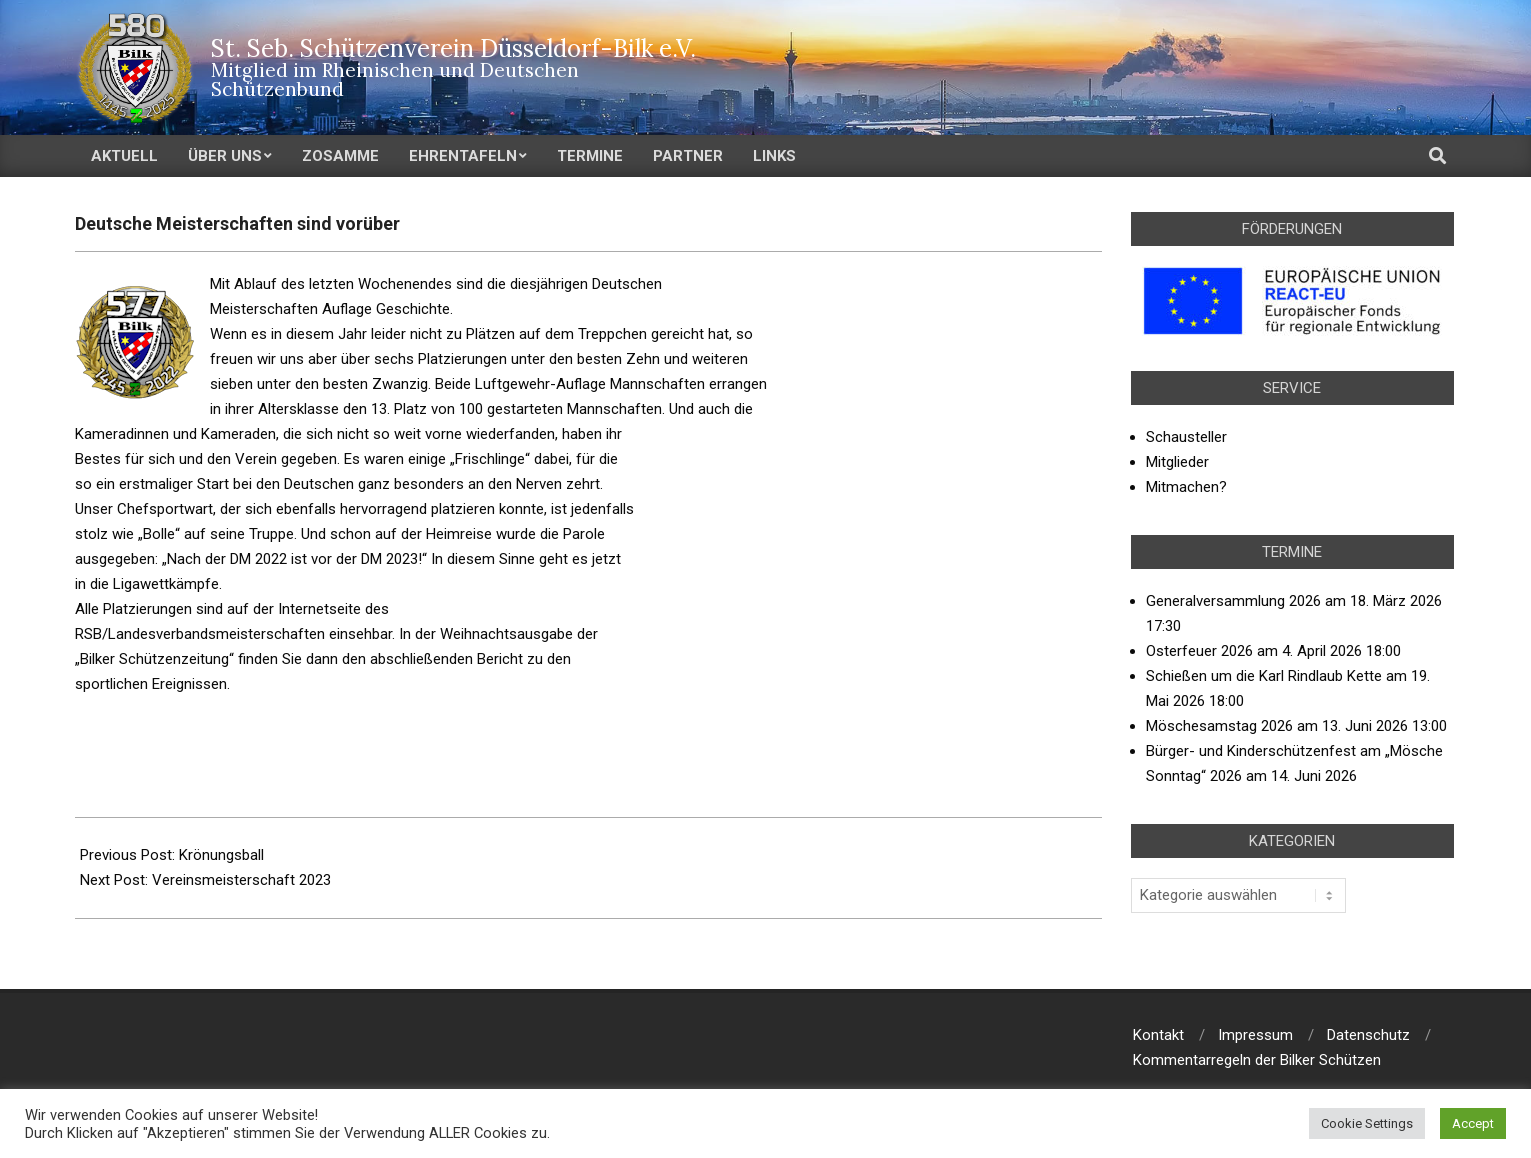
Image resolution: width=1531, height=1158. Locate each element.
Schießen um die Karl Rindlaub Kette (1264, 676)
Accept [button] (1473, 1123)
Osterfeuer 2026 (1199, 651)
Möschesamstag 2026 (1219, 726)
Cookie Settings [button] (1367, 1123)
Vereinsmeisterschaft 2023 (241, 880)
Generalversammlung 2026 (1233, 601)
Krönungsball (221, 855)
